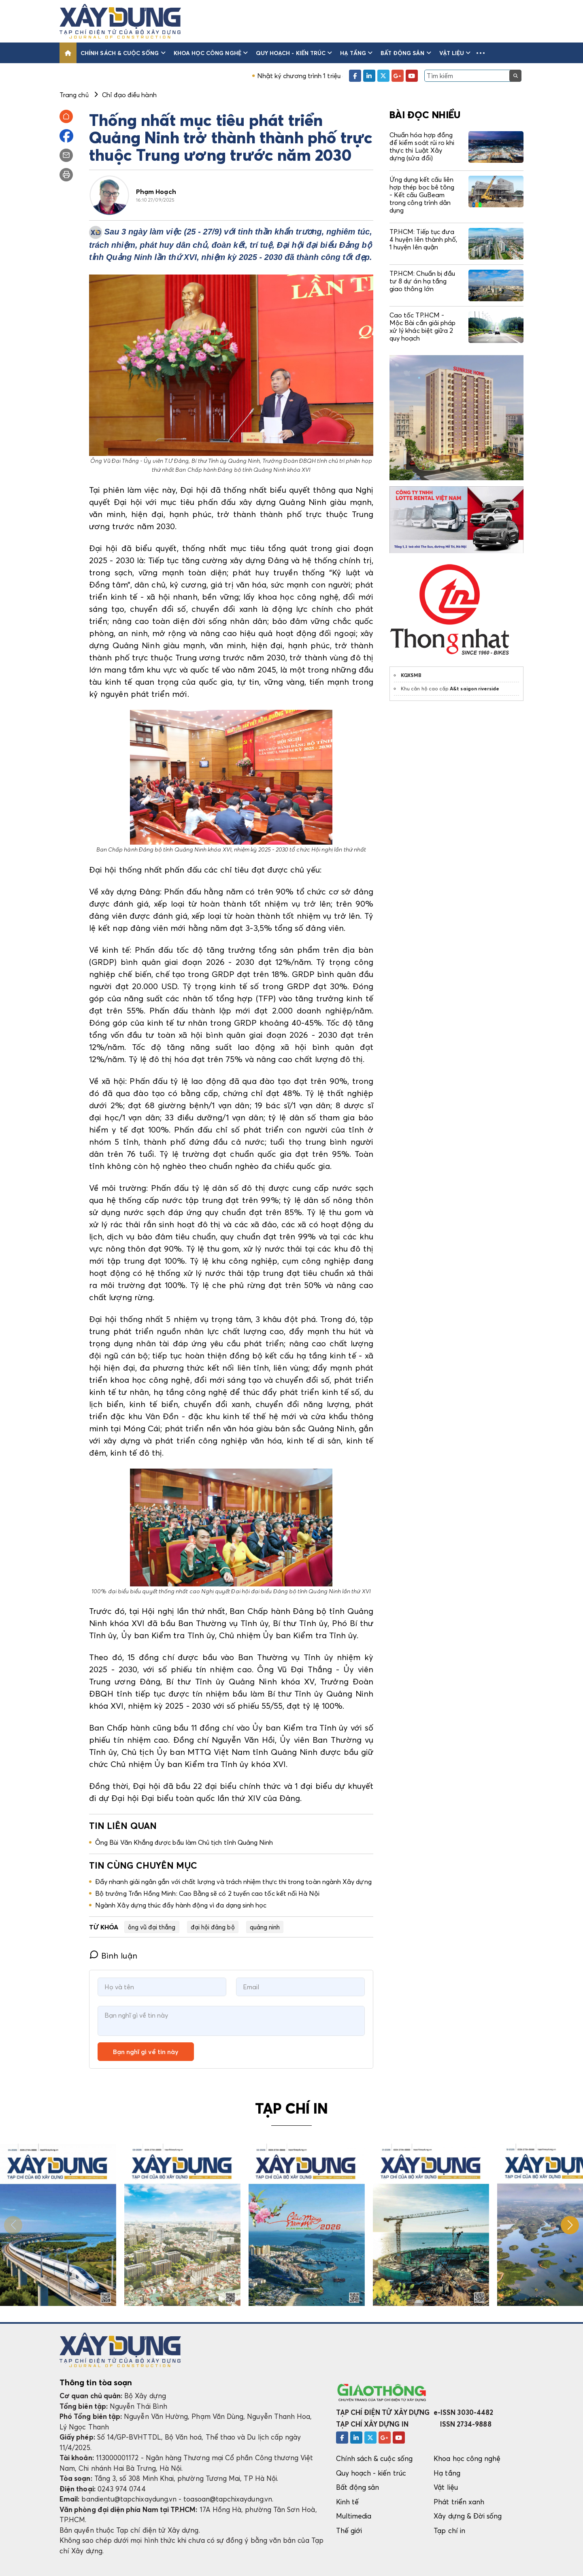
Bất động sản (406, 52)
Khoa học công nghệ (211, 52)
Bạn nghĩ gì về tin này (146, 2052)
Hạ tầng (356, 52)
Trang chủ (74, 95)
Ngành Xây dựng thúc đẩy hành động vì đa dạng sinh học (180, 1905)
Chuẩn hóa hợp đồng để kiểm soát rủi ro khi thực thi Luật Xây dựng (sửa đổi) (421, 146)
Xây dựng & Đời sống (468, 2516)
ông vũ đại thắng (152, 1927)
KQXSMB (411, 675)
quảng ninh (265, 1927)
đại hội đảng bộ (213, 1927)
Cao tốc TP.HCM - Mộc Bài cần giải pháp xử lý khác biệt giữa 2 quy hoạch (422, 327)
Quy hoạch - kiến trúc (294, 52)
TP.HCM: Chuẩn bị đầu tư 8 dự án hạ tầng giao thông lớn (422, 281)
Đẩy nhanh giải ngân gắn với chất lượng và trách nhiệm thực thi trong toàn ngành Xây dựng (233, 1882)
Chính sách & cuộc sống (123, 52)
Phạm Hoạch (156, 191)
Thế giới (349, 2530)
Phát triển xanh (459, 2501)
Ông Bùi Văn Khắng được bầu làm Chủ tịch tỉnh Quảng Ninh (184, 1842)
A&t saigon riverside (474, 689)
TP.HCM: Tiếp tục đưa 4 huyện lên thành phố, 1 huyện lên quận (423, 239)
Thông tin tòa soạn (96, 2382)
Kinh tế (347, 2501)
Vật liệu (455, 52)
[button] (481, 53)
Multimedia (354, 2516)
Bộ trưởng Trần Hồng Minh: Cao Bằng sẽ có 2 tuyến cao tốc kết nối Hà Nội (207, 1893)
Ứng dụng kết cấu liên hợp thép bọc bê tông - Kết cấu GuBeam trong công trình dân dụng (421, 195)
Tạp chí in (449, 2530)
